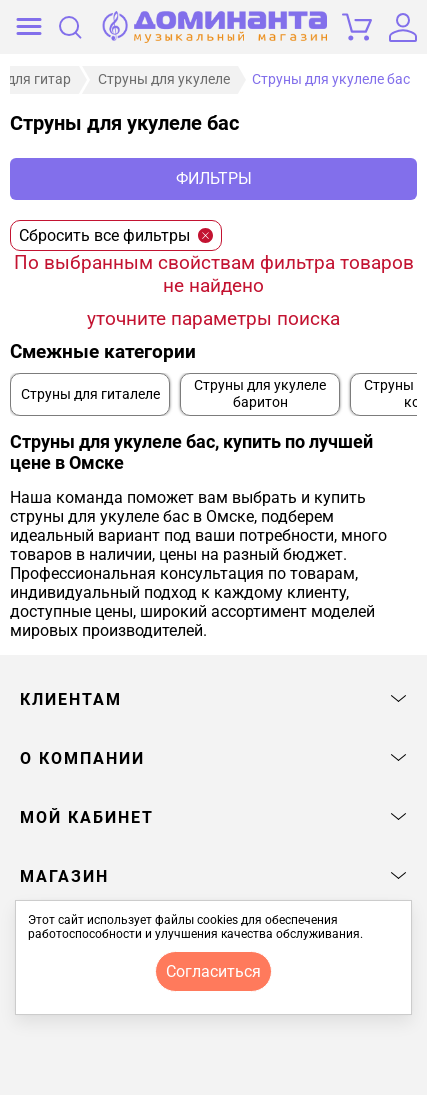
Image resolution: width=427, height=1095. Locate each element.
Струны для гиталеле (90, 394)
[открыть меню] (29, 27)
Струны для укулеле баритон (260, 394)
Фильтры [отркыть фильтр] (214, 178)
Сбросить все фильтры (116, 235)
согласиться (213, 971)
